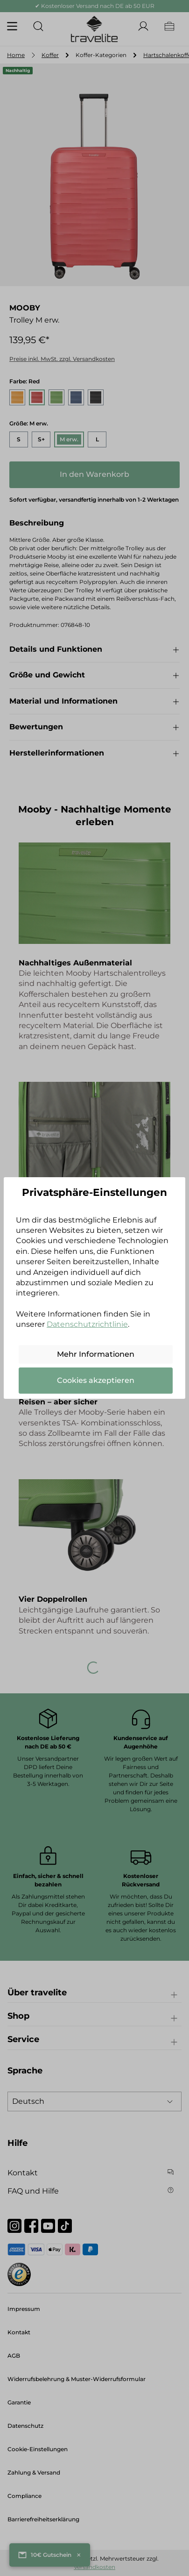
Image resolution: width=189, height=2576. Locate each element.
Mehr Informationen (95, 1354)
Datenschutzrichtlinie (87, 1324)
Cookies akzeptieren (95, 1380)
